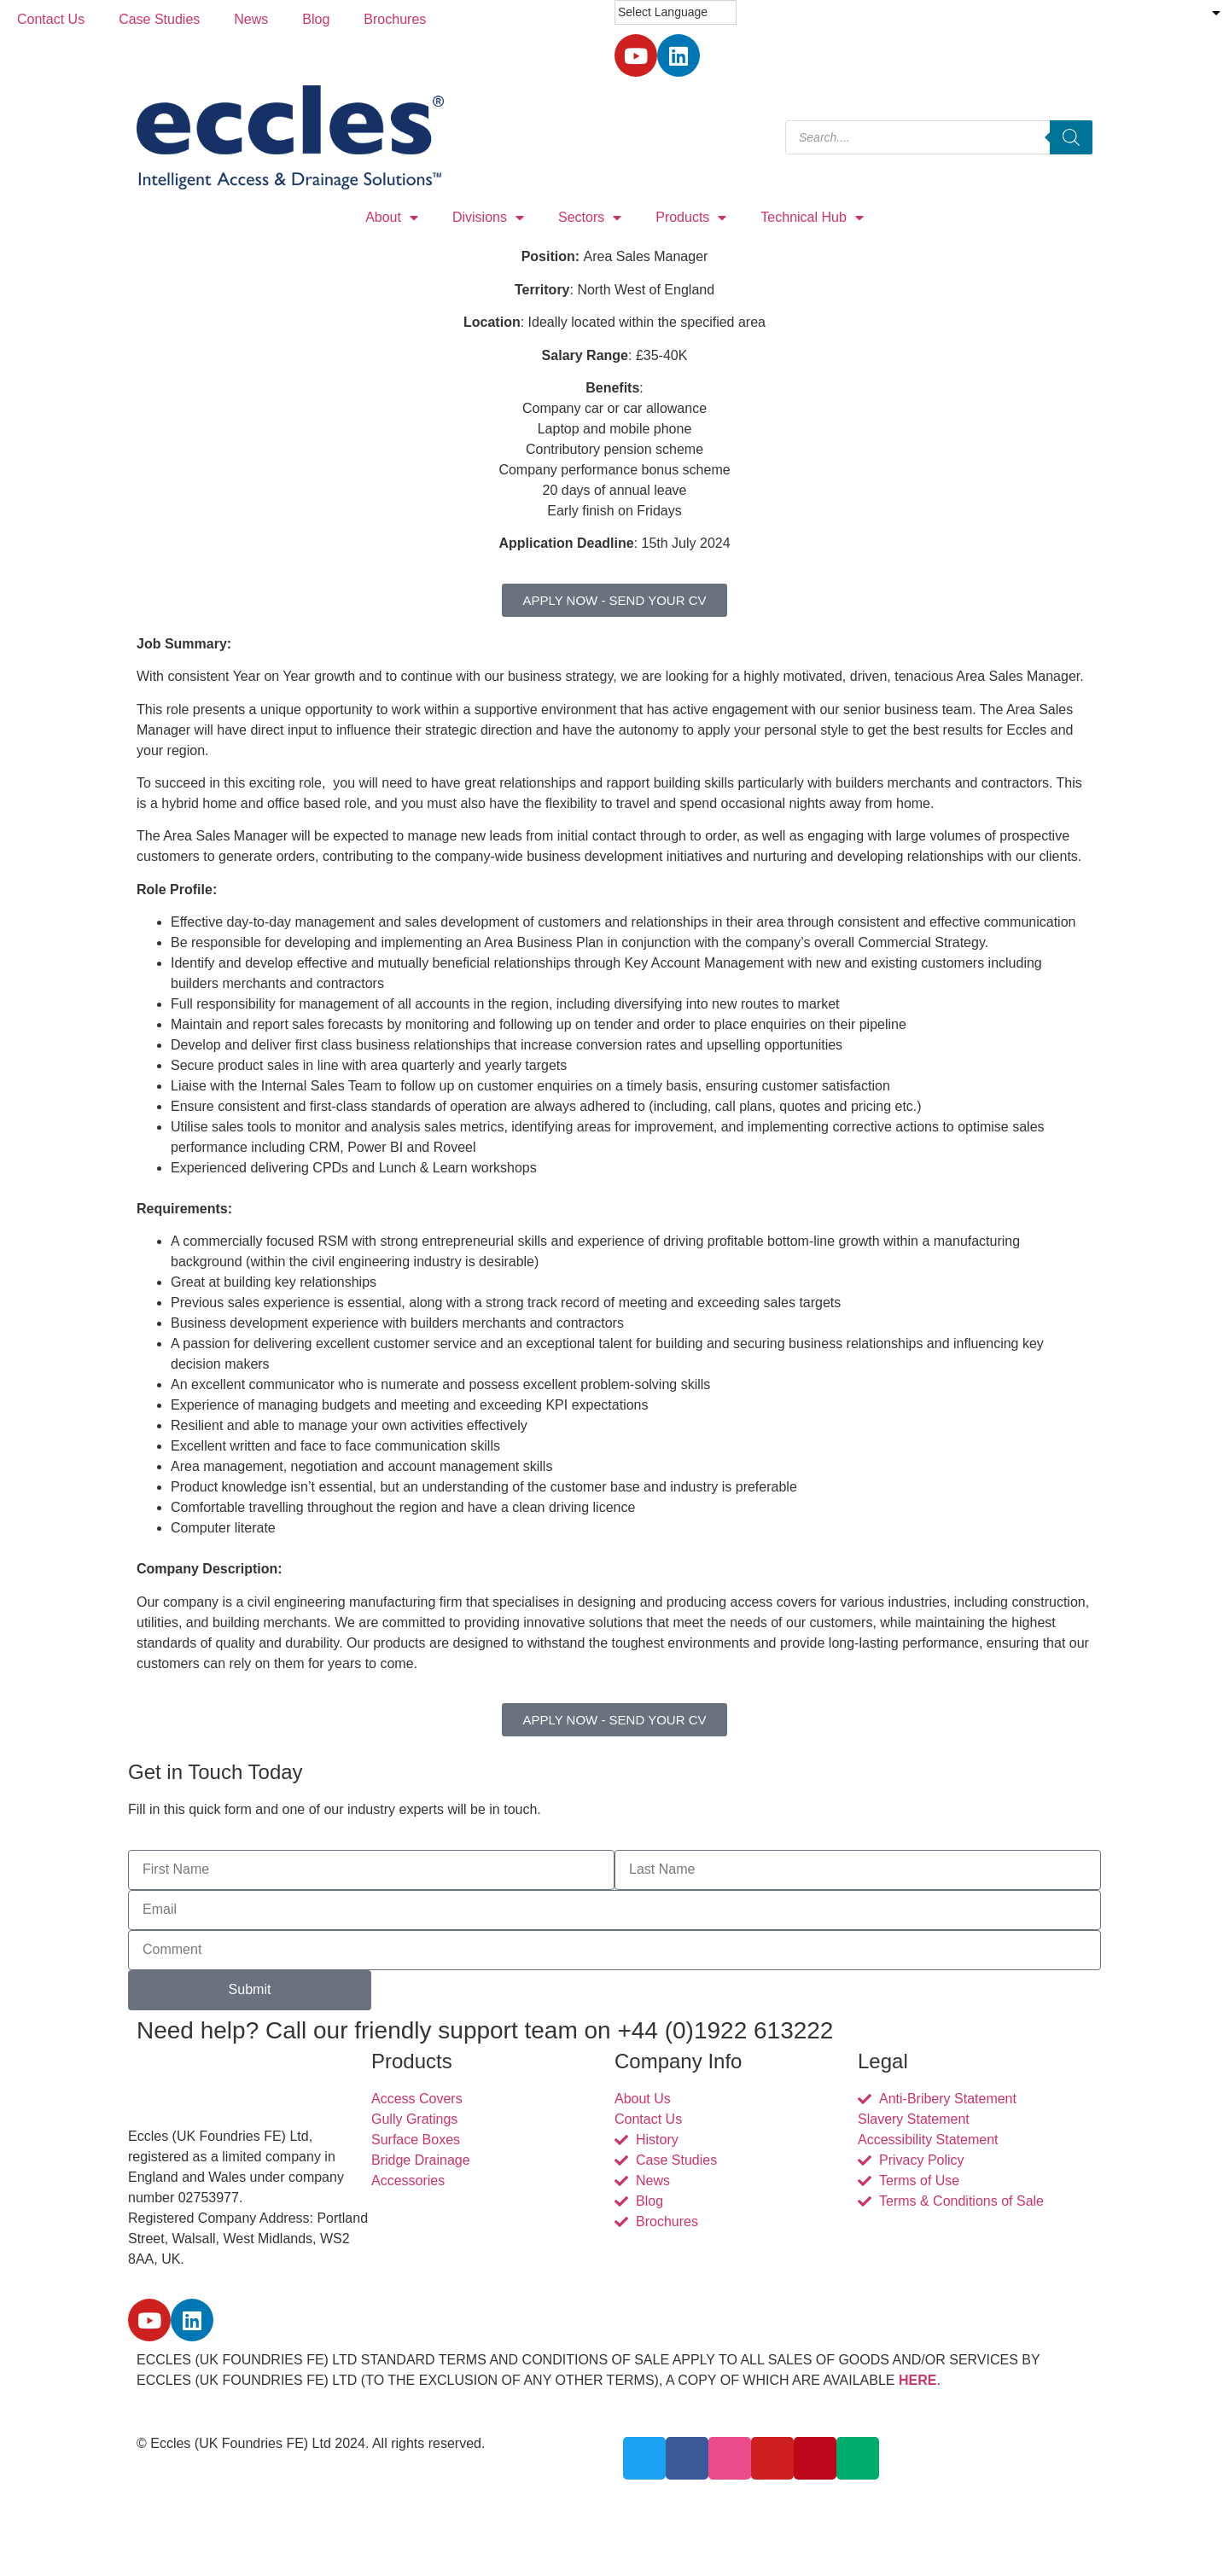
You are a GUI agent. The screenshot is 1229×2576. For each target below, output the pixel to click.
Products (690, 217)
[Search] (1071, 137)
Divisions (488, 217)
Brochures (395, 19)
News (251, 19)
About (391, 217)
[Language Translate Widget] (675, 12)
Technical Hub (812, 217)
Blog (315, 19)
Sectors (589, 217)
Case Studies (159, 19)
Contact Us (50, 19)
